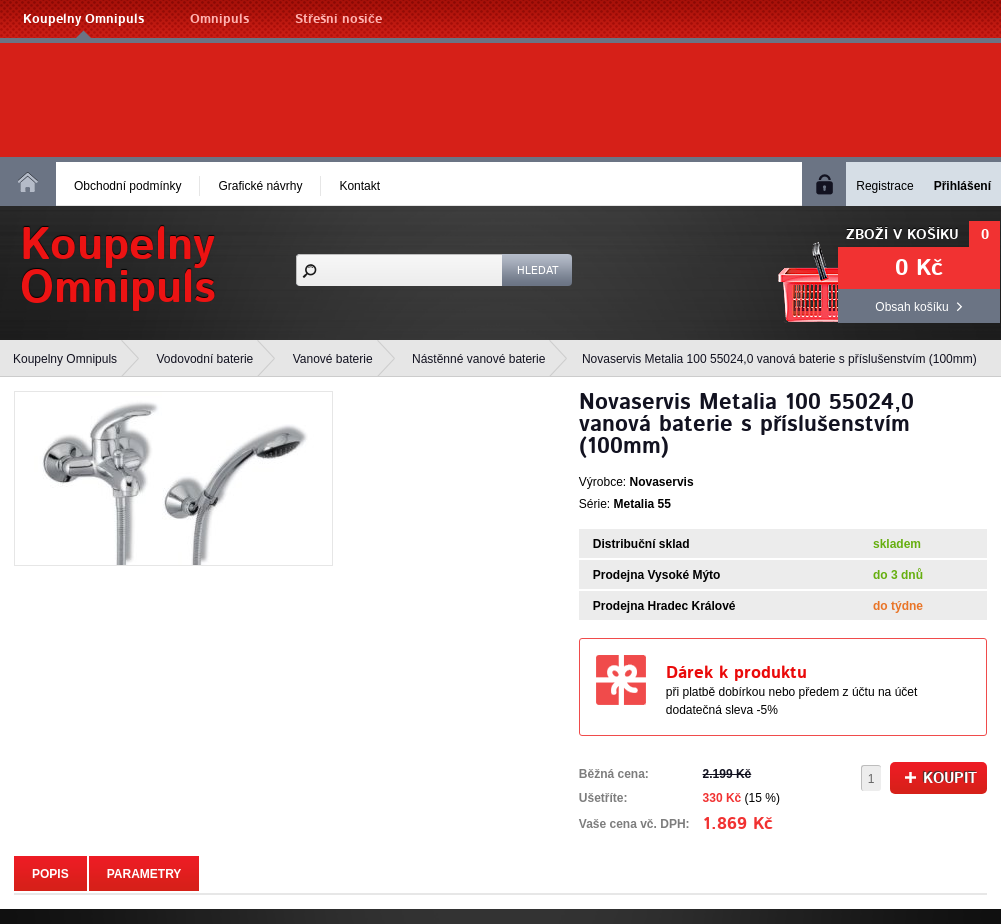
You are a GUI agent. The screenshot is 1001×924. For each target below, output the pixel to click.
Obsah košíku (911, 307)
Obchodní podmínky (127, 186)
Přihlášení (962, 186)
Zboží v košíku (902, 235)
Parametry (144, 874)
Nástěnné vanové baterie (478, 359)
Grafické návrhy (260, 186)
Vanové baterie (333, 359)
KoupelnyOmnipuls (118, 267)
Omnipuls (219, 19)
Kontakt (359, 186)
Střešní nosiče (338, 19)
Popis (50, 874)
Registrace (884, 186)
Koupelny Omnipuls (83, 19)
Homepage (28, 182)
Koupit (941, 778)
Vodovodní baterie (205, 359)
